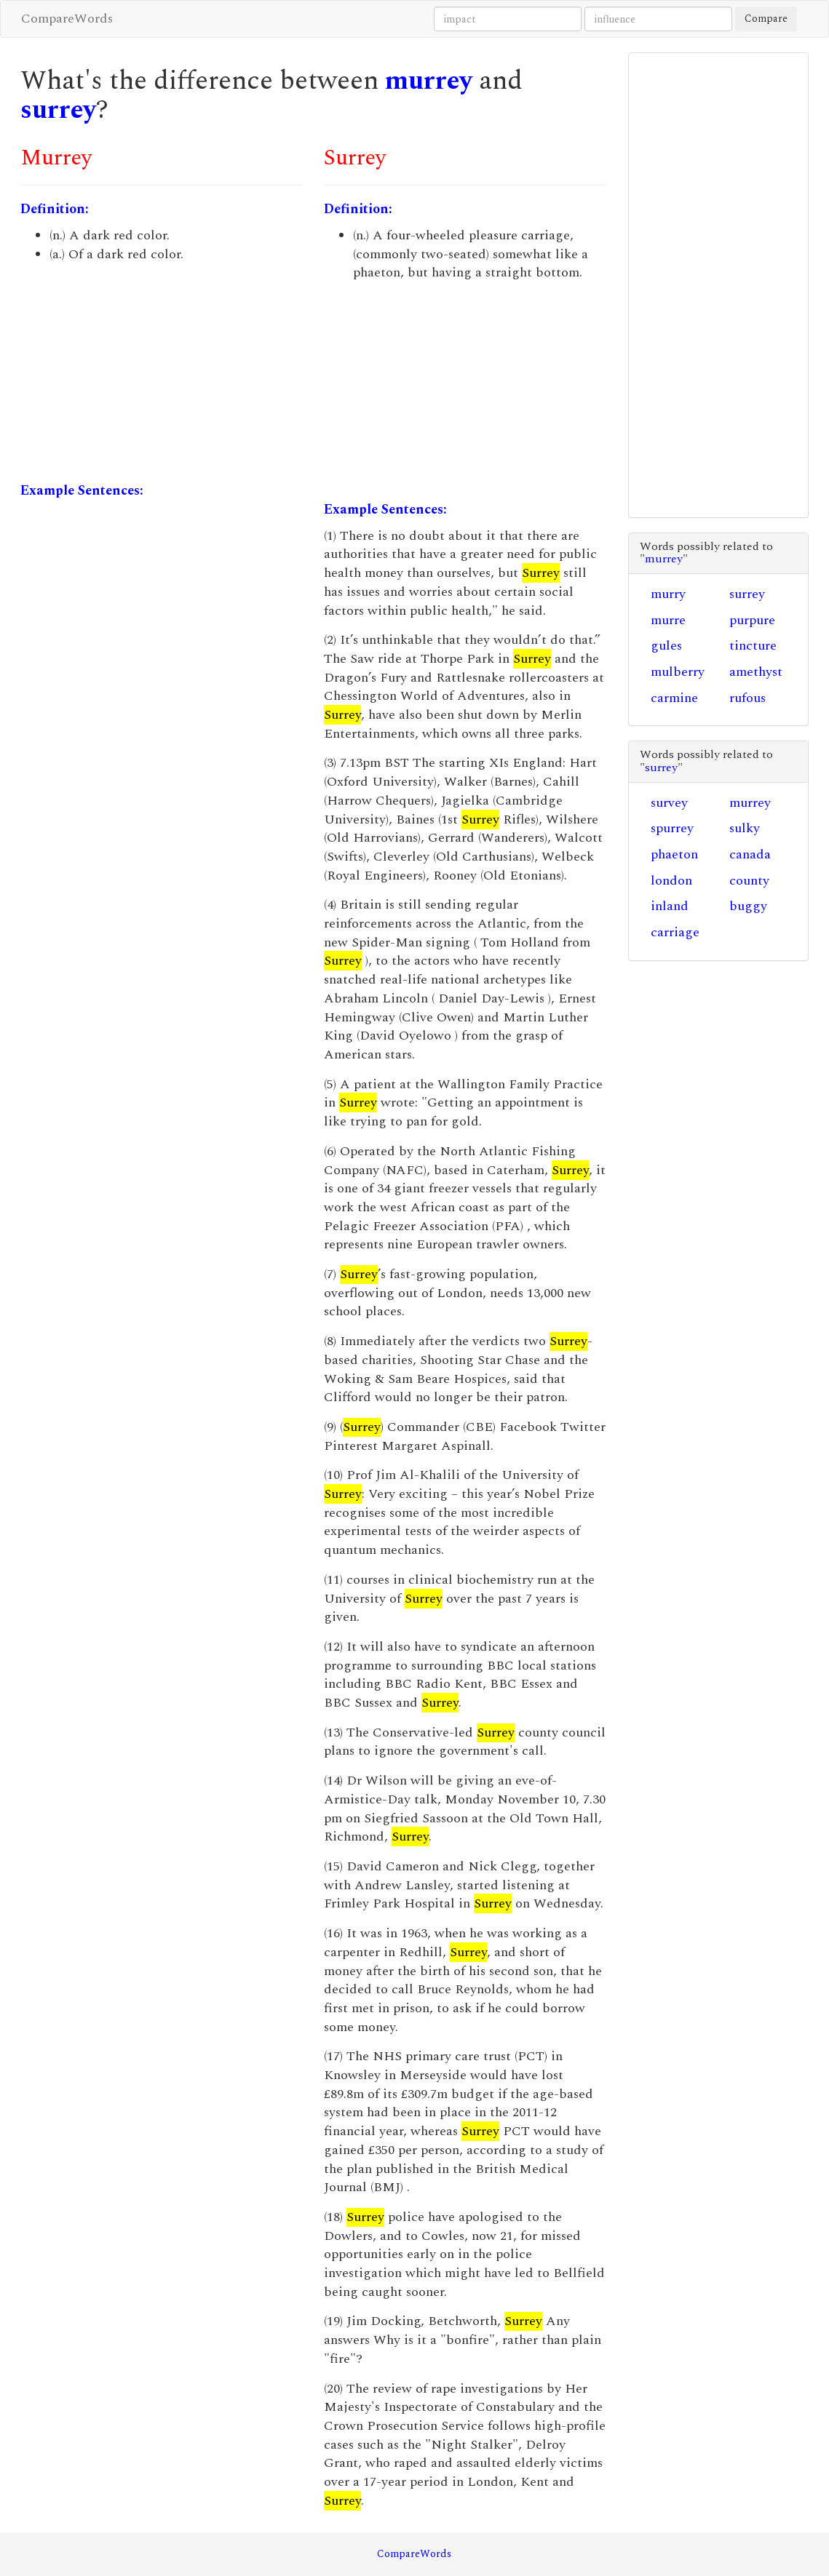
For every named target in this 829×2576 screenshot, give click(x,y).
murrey (428, 81)
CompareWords (67, 18)
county (749, 880)
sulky (744, 828)
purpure (752, 620)
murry (668, 594)
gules (666, 645)
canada (750, 854)
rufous (747, 698)
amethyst (755, 672)
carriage (675, 932)
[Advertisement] (161, 372)
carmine (674, 698)
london (671, 880)
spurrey (672, 828)
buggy (748, 906)
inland (670, 906)
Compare (766, 18)
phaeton (674, 854)
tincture (753, 645)
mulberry (678, 672)
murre (668, 620)
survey (669, 803)
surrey (58, 110)
